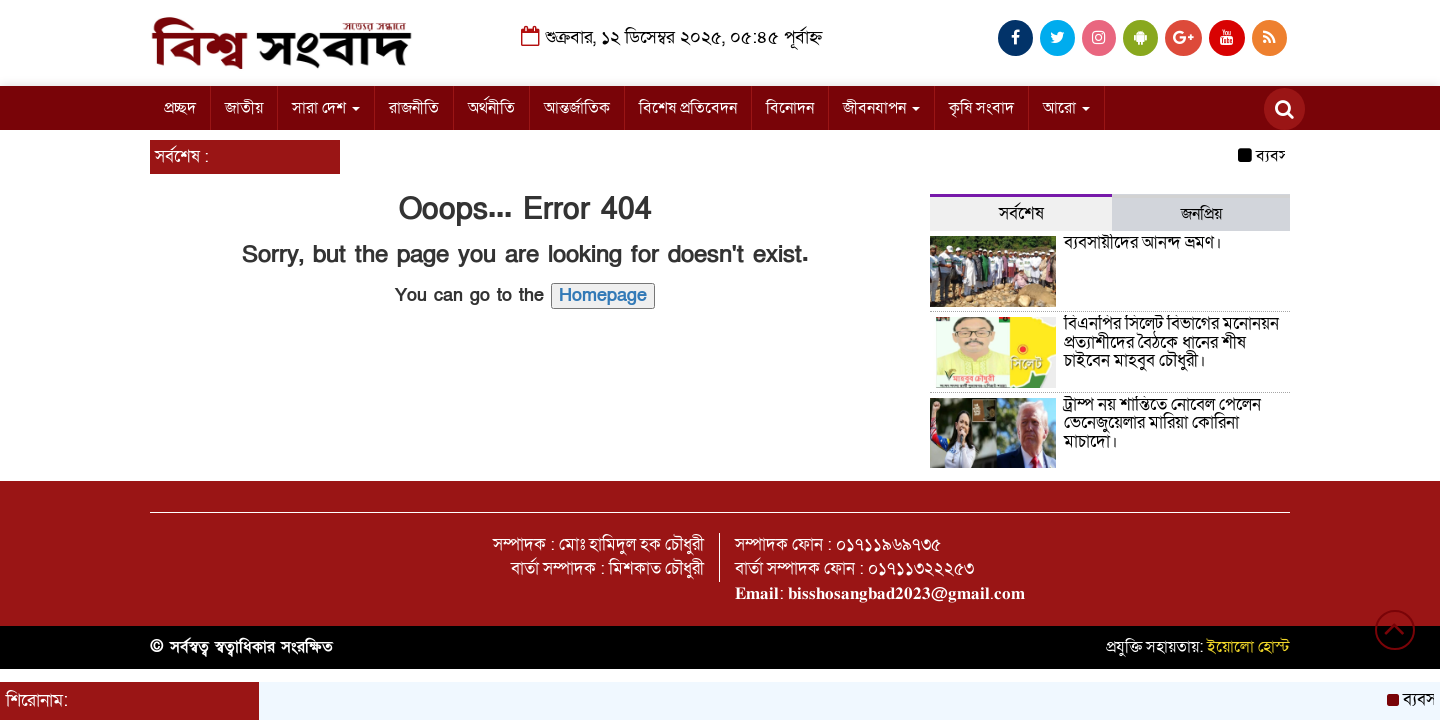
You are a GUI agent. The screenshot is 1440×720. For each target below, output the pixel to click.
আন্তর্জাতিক (577, 108)
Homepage (603, 295)
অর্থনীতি (491, 108)
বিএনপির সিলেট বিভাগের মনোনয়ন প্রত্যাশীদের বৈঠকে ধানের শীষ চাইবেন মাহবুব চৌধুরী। (1171, 342)
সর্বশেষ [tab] (1021, 213)
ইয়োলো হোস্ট (1248, 647)
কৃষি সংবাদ (981, 108)
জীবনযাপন (881, 108)
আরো (1066, 108)
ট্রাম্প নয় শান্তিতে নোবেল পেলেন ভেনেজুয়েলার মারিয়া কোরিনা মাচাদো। (1162, 423)
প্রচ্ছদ (180, 108)
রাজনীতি (414, 108)
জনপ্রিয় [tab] (1201, 214)
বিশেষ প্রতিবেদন (688, 108)
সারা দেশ (326, 108)
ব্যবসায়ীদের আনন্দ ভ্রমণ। (1143, 242)
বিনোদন (790, 108)
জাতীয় (244, 108)
